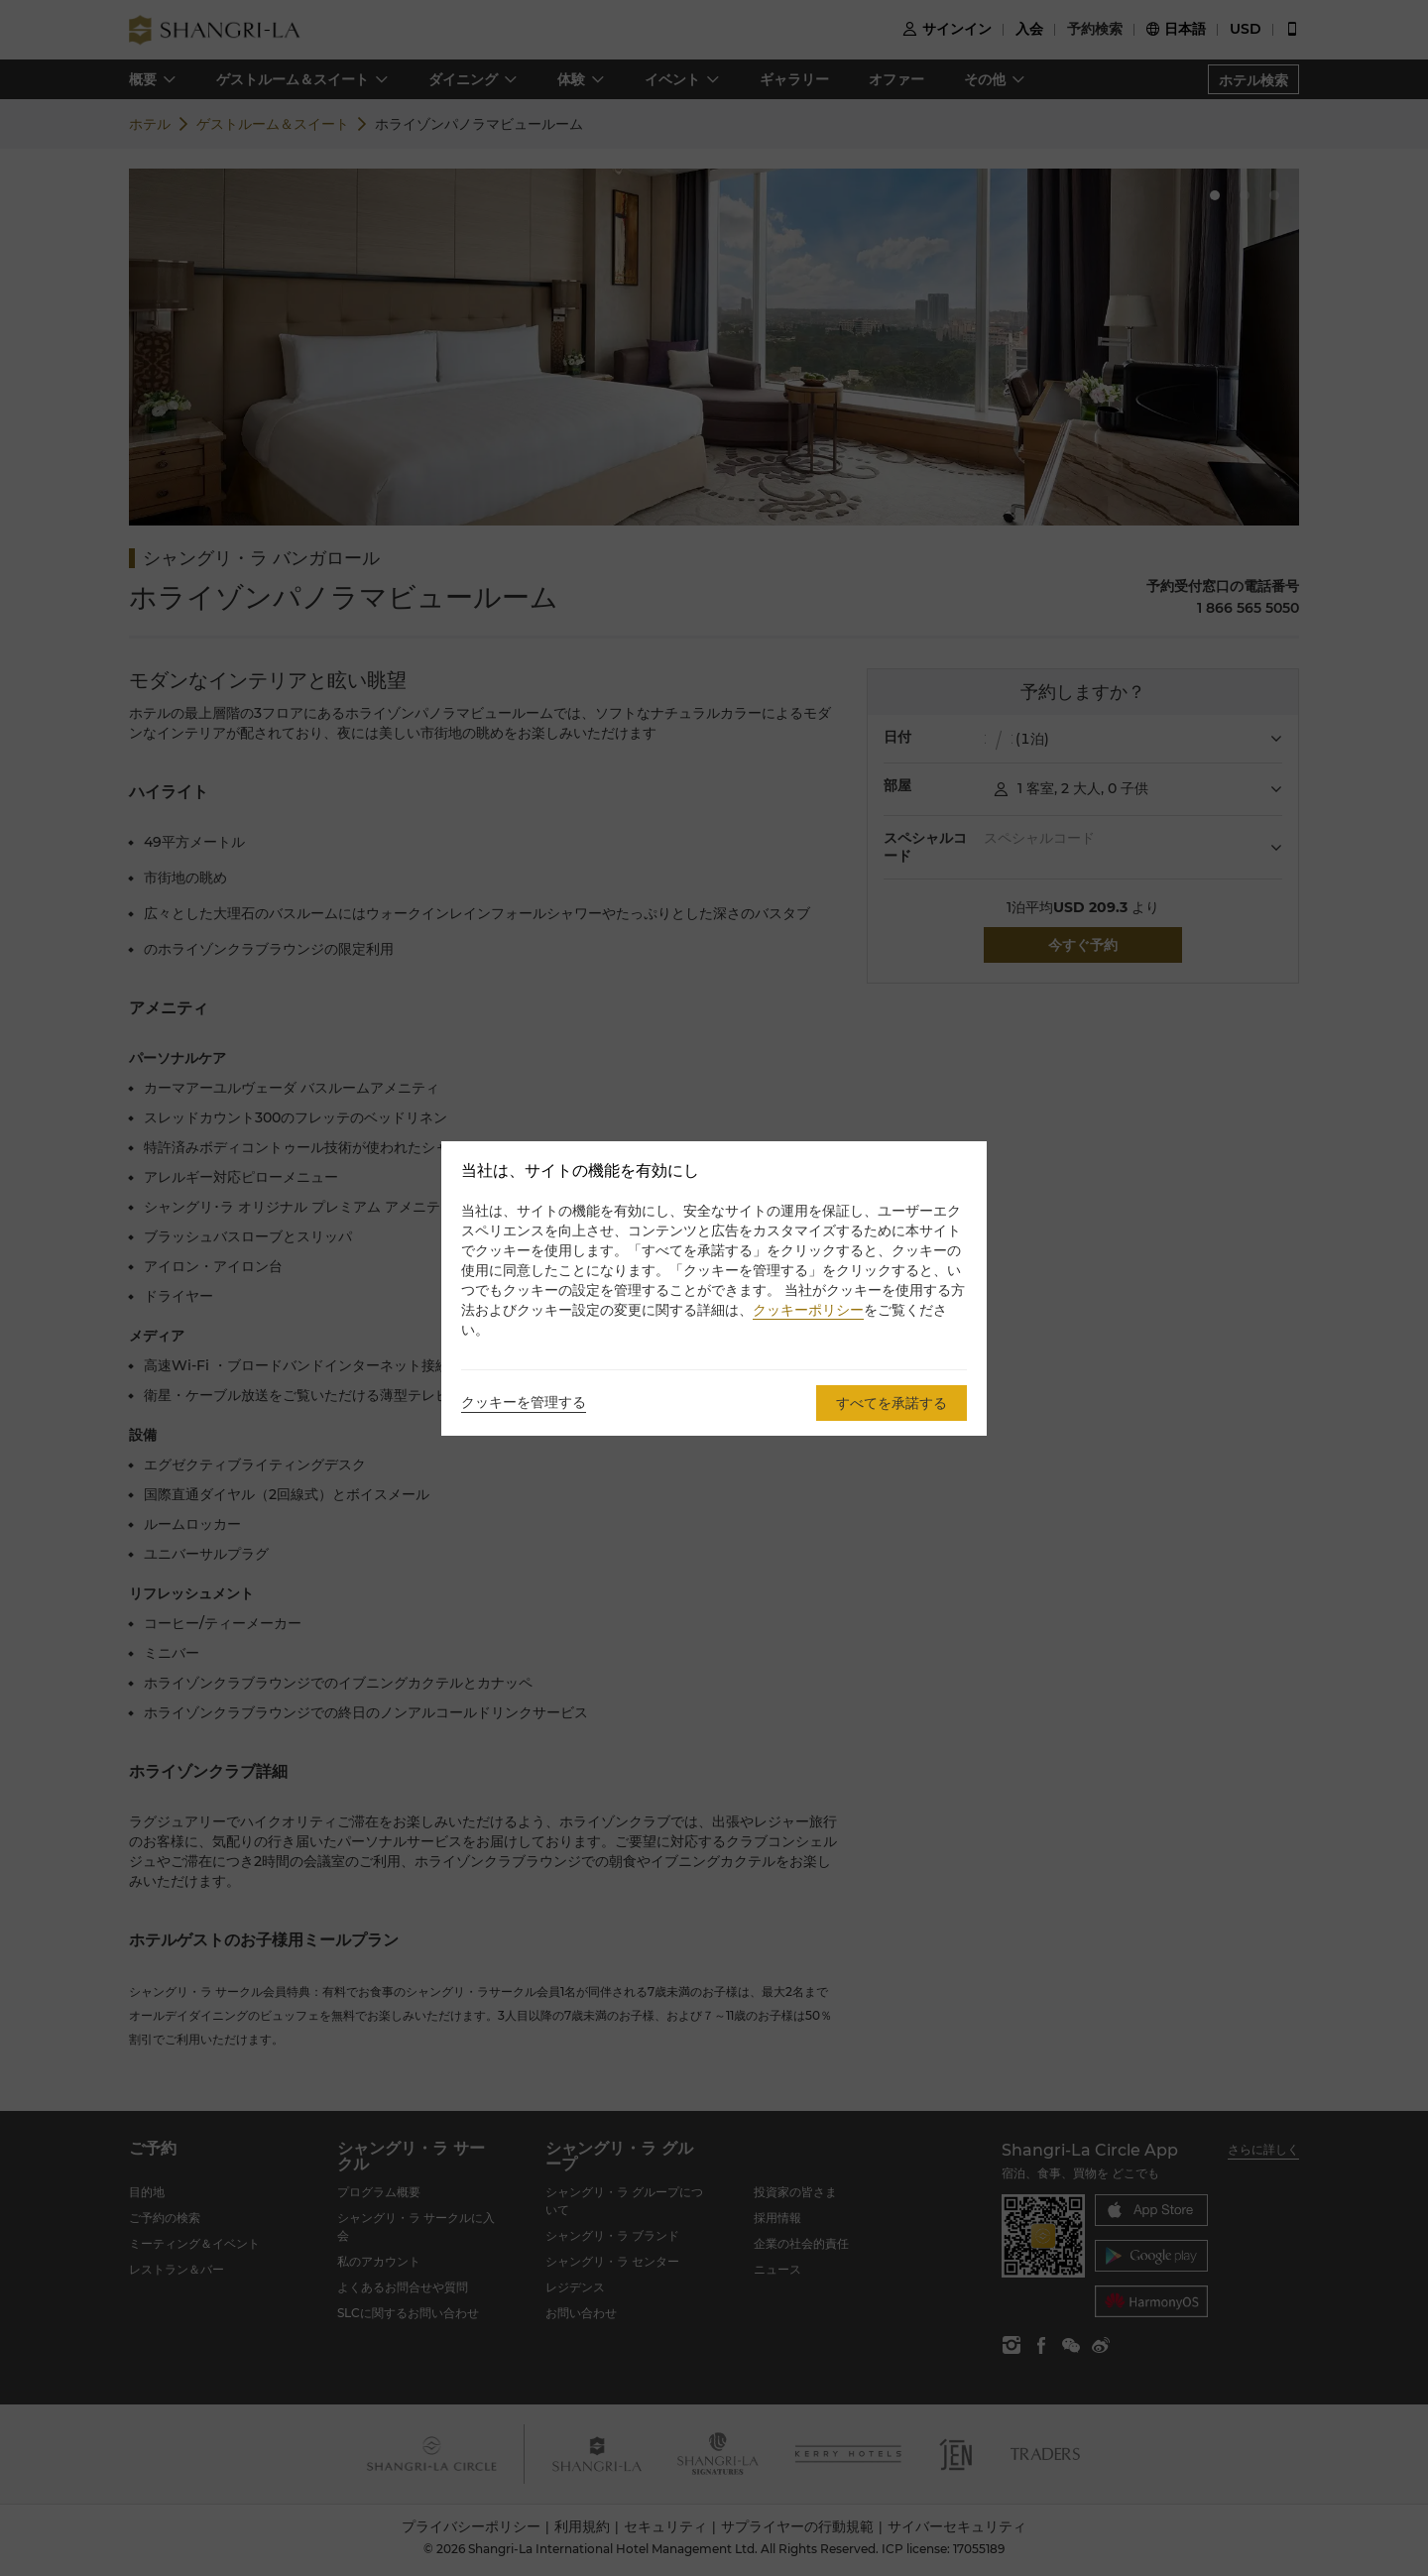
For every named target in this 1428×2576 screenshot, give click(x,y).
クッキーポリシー (808, 1310)
